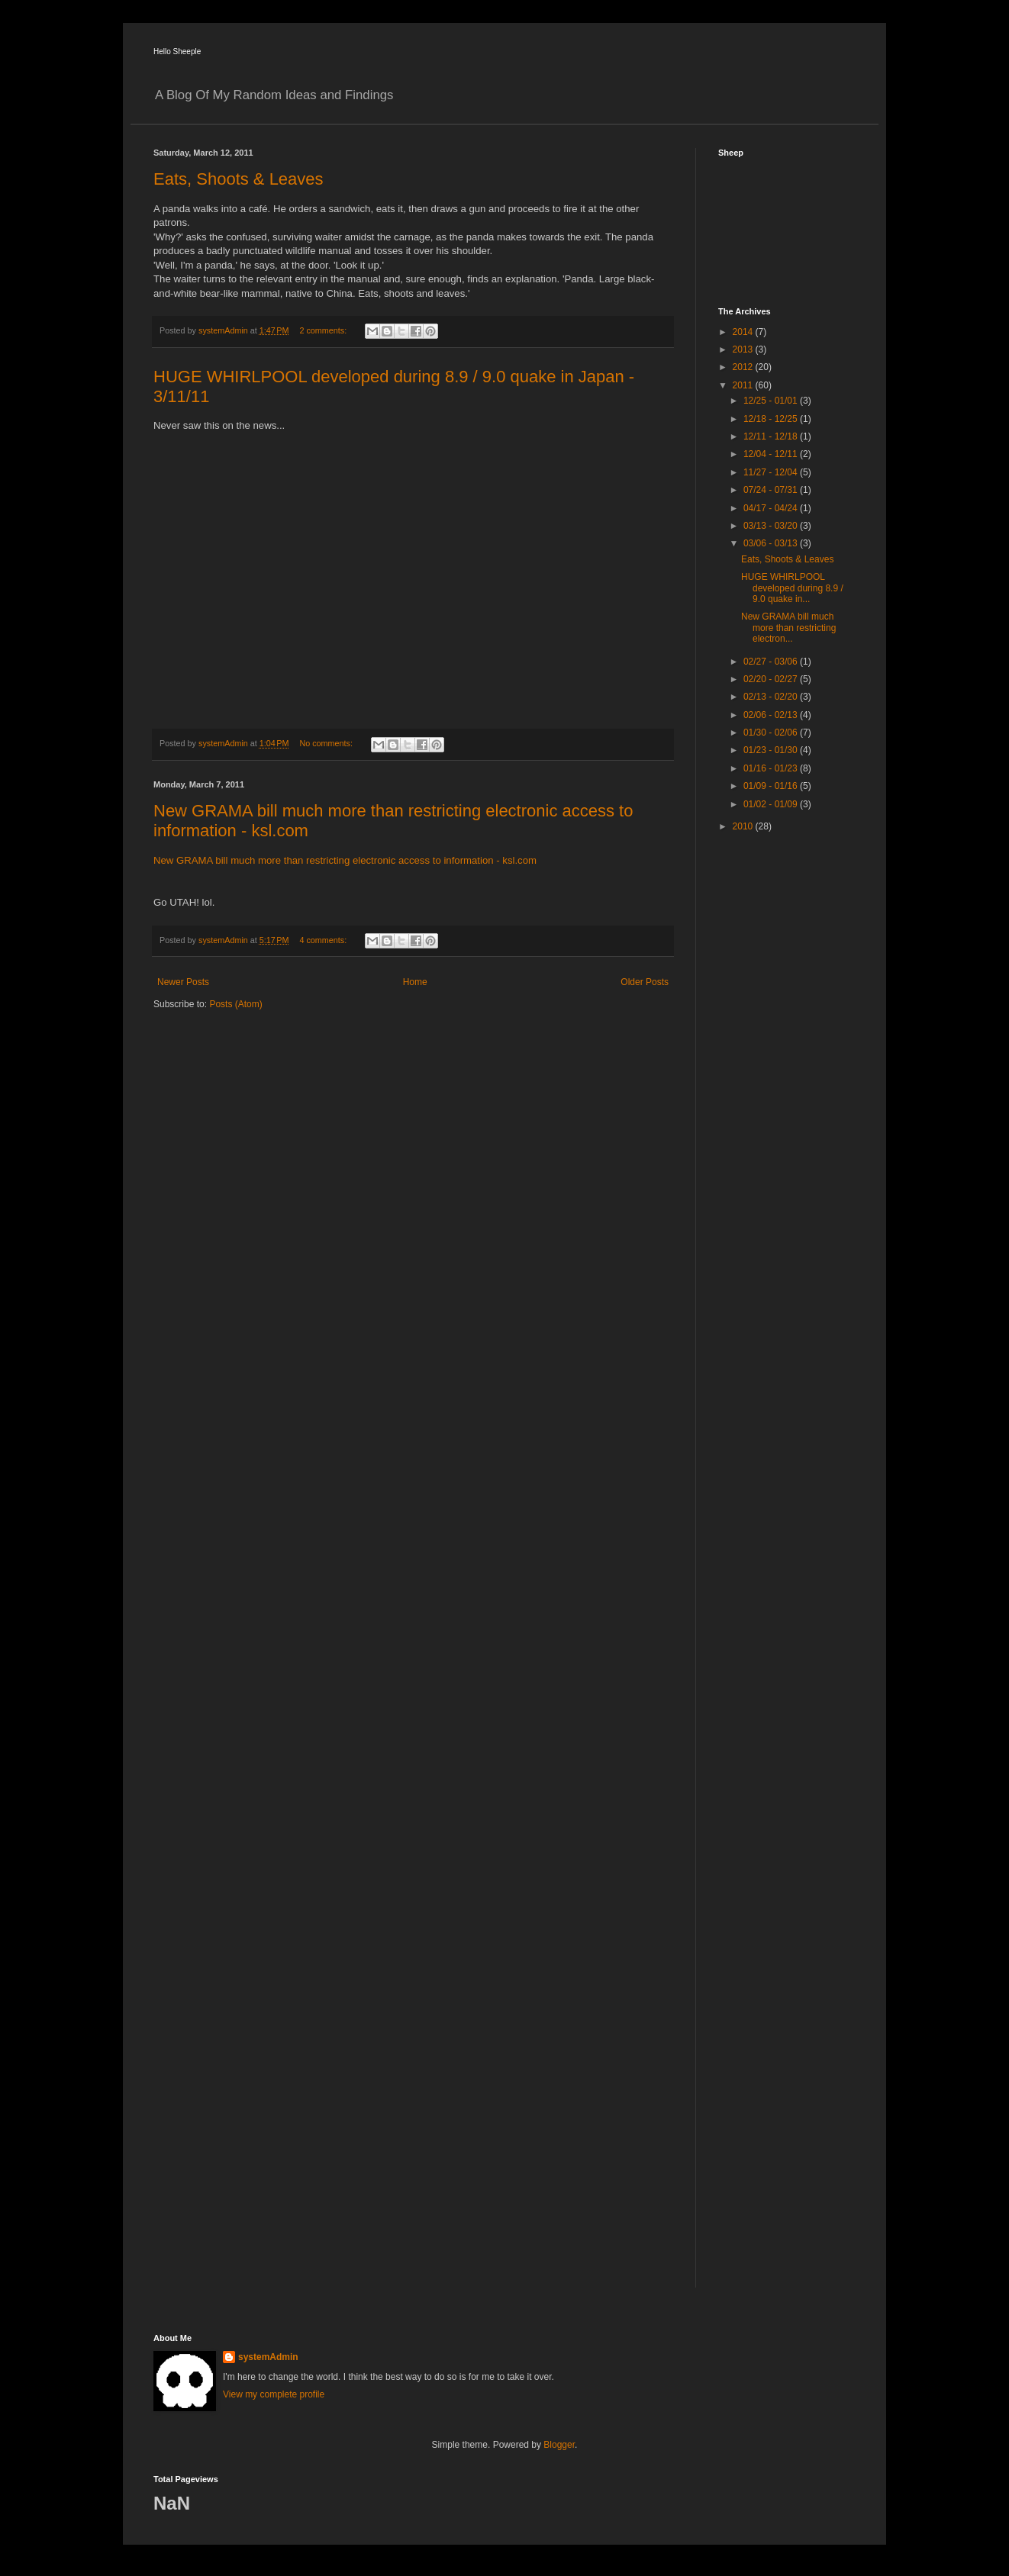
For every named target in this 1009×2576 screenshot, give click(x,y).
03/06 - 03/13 (771, 543)
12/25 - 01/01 (771, 400)
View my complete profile (273, 2394)
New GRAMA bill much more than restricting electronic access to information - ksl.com (345, 860)
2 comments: (324, 330)
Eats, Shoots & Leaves (238, 178)
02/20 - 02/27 (771, 679)
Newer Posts (183, 982)
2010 (744, 826)
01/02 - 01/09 (771, 804)
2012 (744, 367)
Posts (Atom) (235, 1004)
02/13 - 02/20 (771, 696)
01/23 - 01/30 (771, 750)
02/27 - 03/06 (771, 661)
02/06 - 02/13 (771, 715)
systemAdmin (268, 2357)
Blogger (559, 2444)
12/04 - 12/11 (771, 454)
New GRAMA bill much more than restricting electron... (788, 627)
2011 (744, 385)
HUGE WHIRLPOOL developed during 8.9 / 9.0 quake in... (792, 588)
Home (415, 982)
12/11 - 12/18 (771, 436)
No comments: (327, 743)
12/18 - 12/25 (771, 419)
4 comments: (324, 940)
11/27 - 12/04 (771, 472)
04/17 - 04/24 (771, 508)
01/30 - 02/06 (771, 732)
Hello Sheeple (177, 51)
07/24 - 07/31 (771, 490)
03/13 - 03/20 (771, 525)
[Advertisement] (779, 1086)
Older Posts (645, 982)
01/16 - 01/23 (771, 768)
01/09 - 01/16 (771, 786)
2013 (744, 349)
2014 (744, 332)
